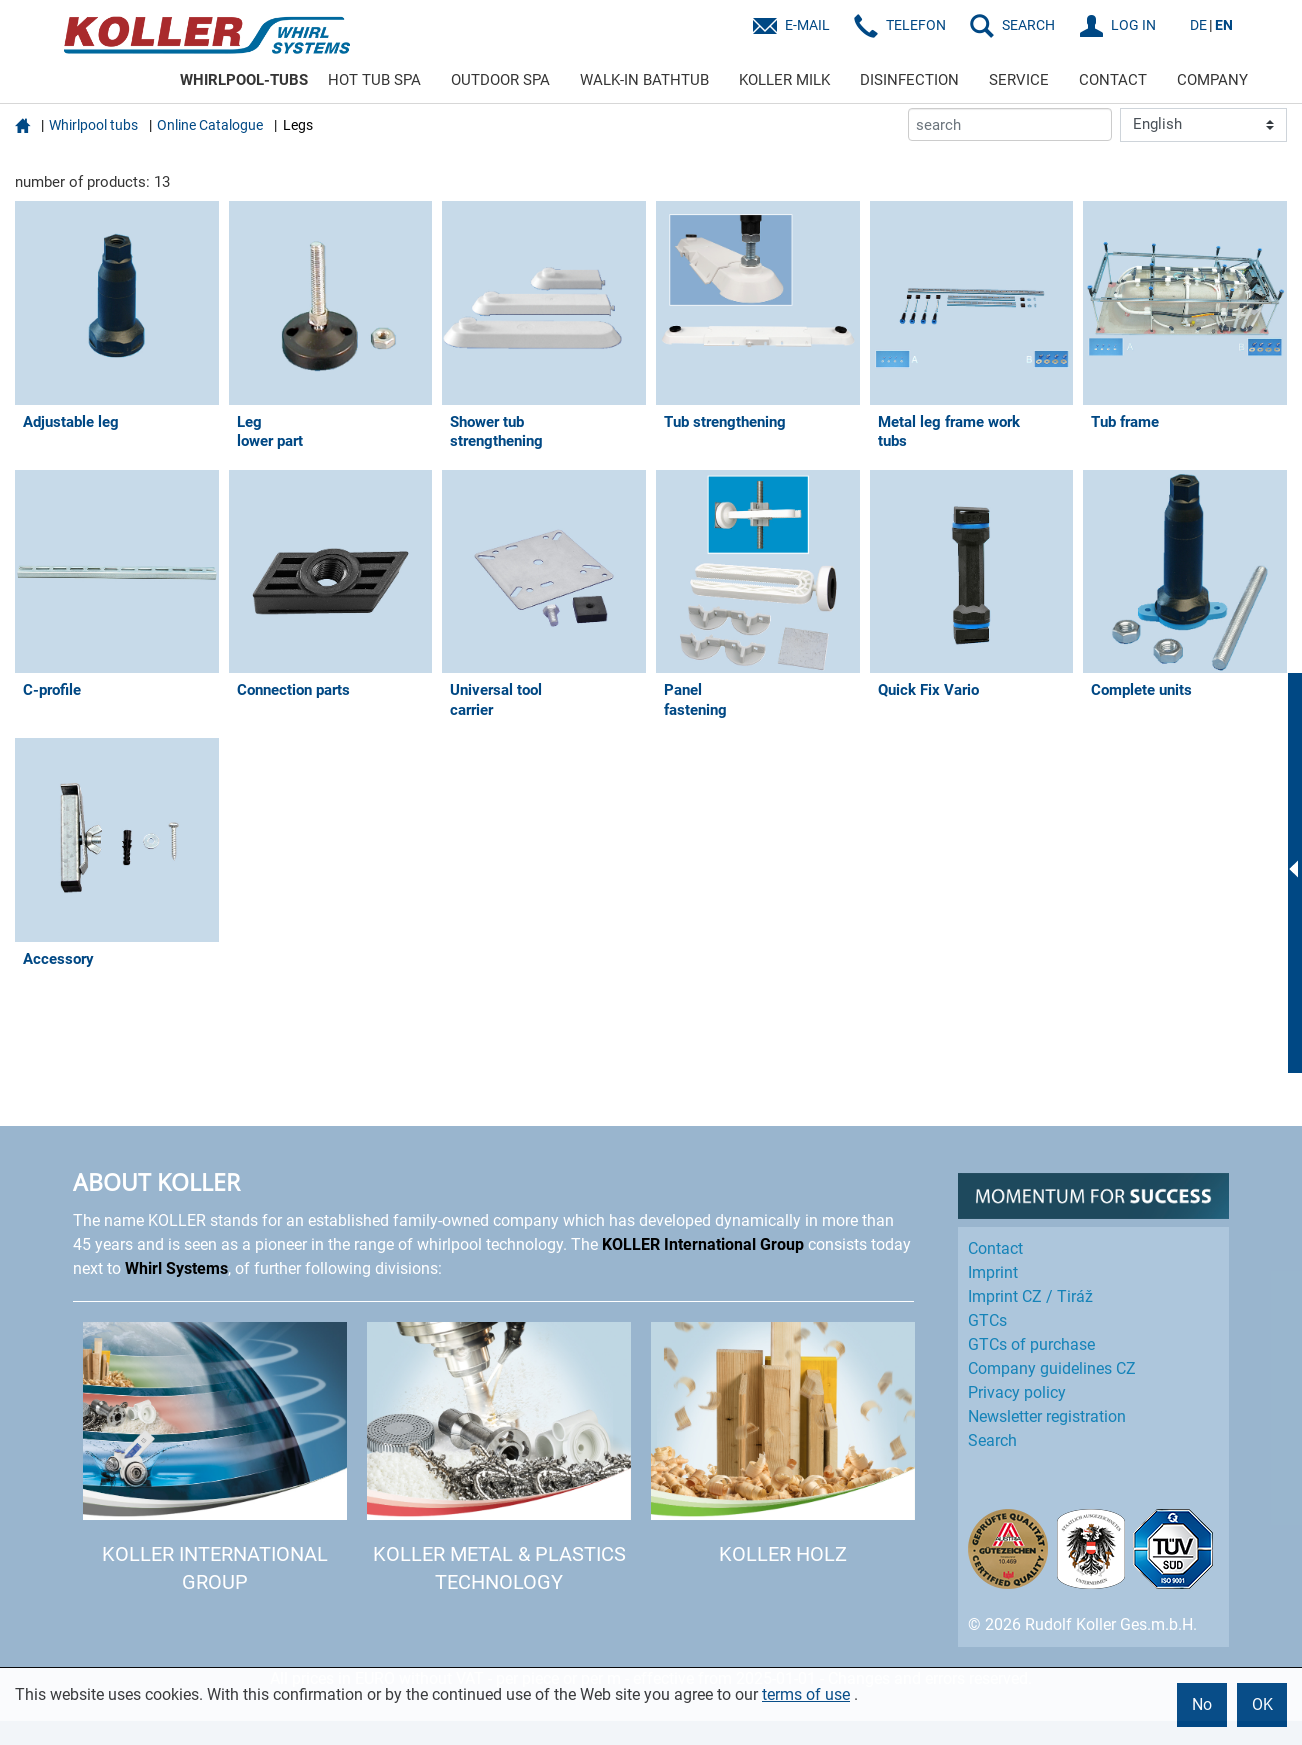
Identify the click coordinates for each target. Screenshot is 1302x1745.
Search (992, 1440)
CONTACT (1113, 80)
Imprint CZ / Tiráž (1030, 1296)
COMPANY (1212, 80)
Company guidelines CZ (1052, 1368)
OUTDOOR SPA (500, 80)
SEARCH (1028, 25)
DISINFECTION (909, 80)
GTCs (987, 1320)
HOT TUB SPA (374, 80)
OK (1262, 1704)
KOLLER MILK (784, 80)
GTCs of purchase (1031, 1344)
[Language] (1203, 125)
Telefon (916, 25)
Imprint (993, 1272)
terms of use (806, 1694)
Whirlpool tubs (93, 125)
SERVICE (1019, 80)
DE (1198, 25)
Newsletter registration (1047, 1416)
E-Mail (807, 25)
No (1202, 1704)
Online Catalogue (210, 125)
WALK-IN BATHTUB (644, 80)
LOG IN (1133, 25)
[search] (1010, 124)
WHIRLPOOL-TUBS (244, 80)
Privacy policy (1017, 1392)
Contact (995, 1248)
